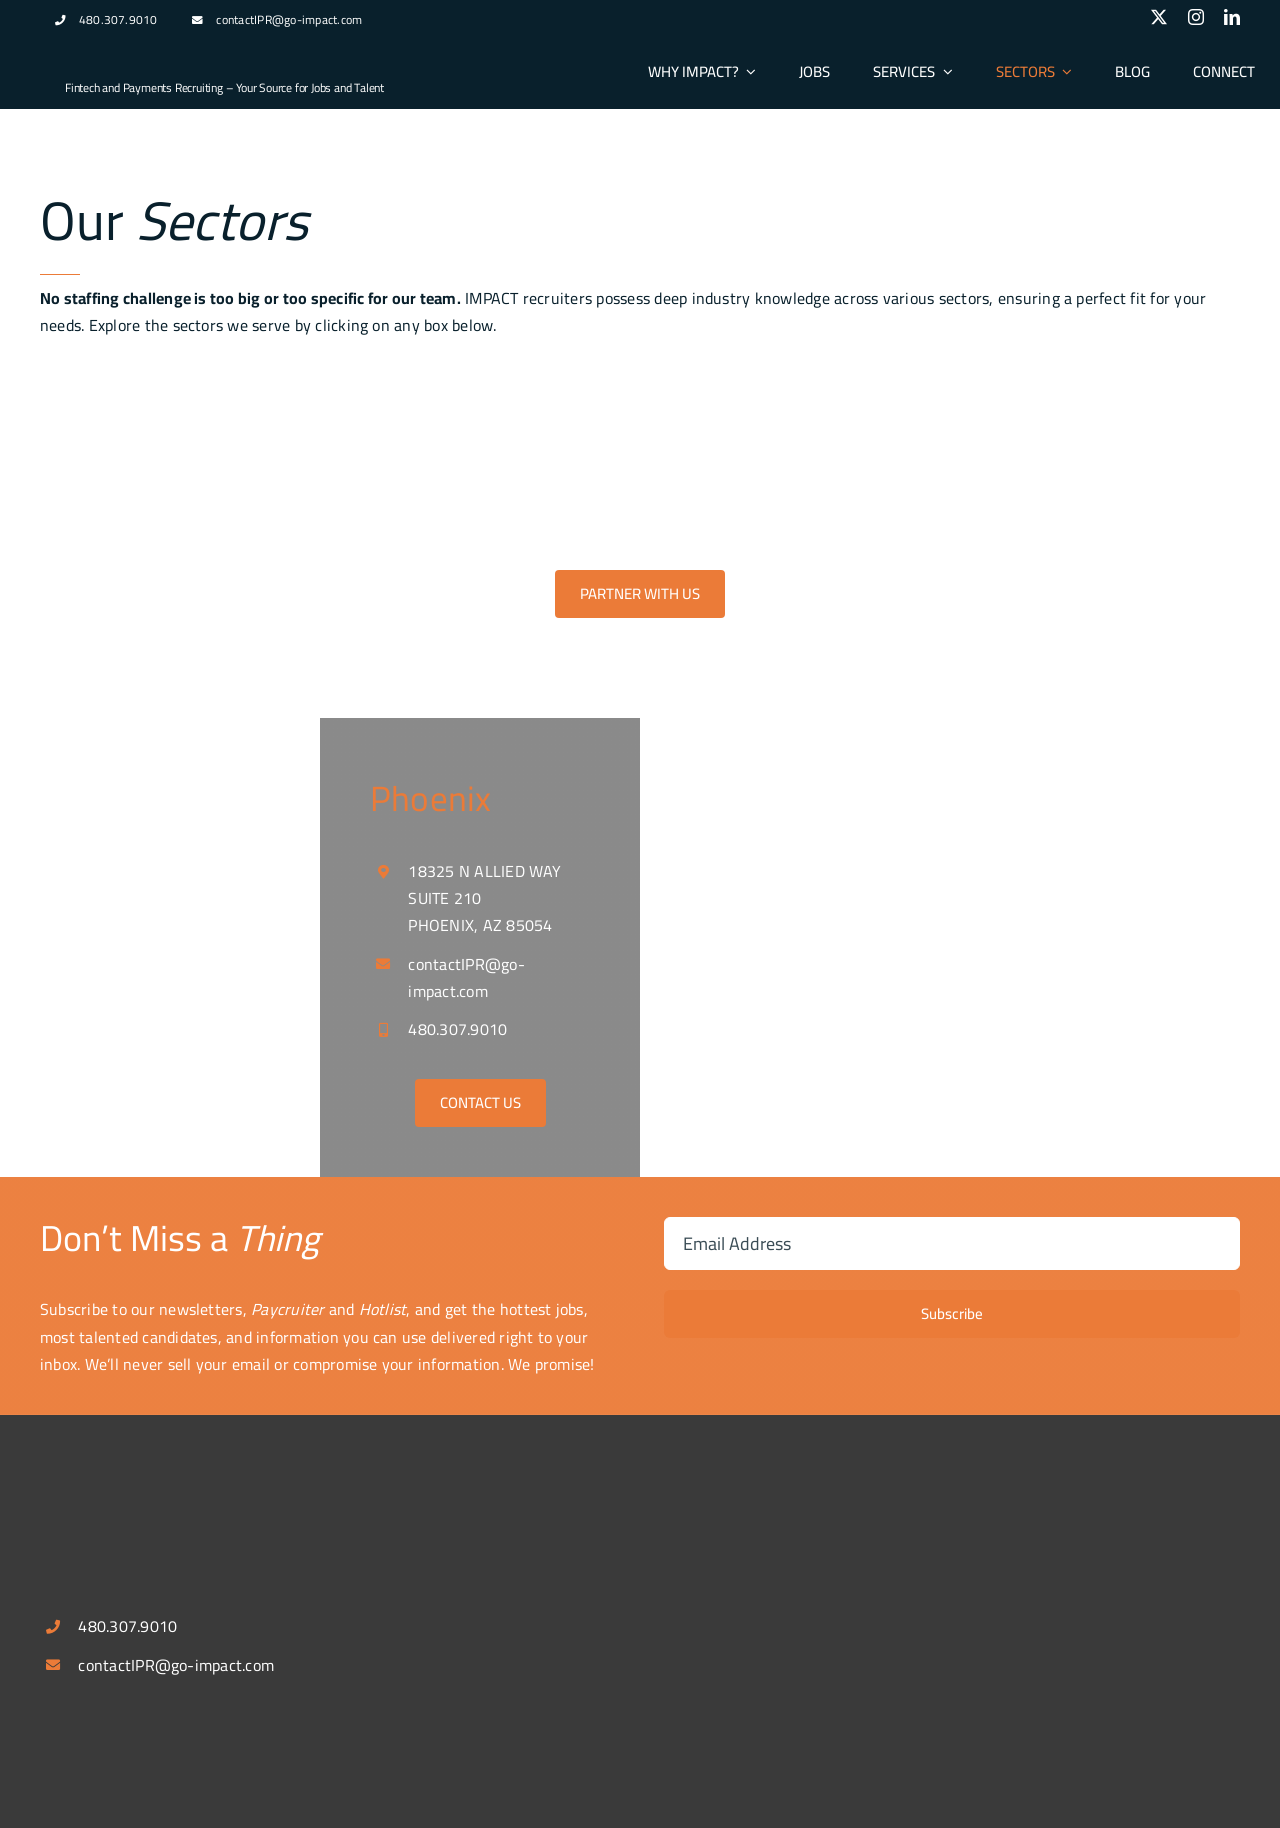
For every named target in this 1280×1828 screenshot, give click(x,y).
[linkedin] (1232, 17)
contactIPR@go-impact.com (289, 19)
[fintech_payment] (118, 388)
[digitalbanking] (534, 388)
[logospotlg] (140, 53)
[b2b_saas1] (950, 388)
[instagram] (1196, 17)
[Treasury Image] (742, 388)
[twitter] (1159, 17)
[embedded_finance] (1158, 388)
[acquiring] (326, 388)
